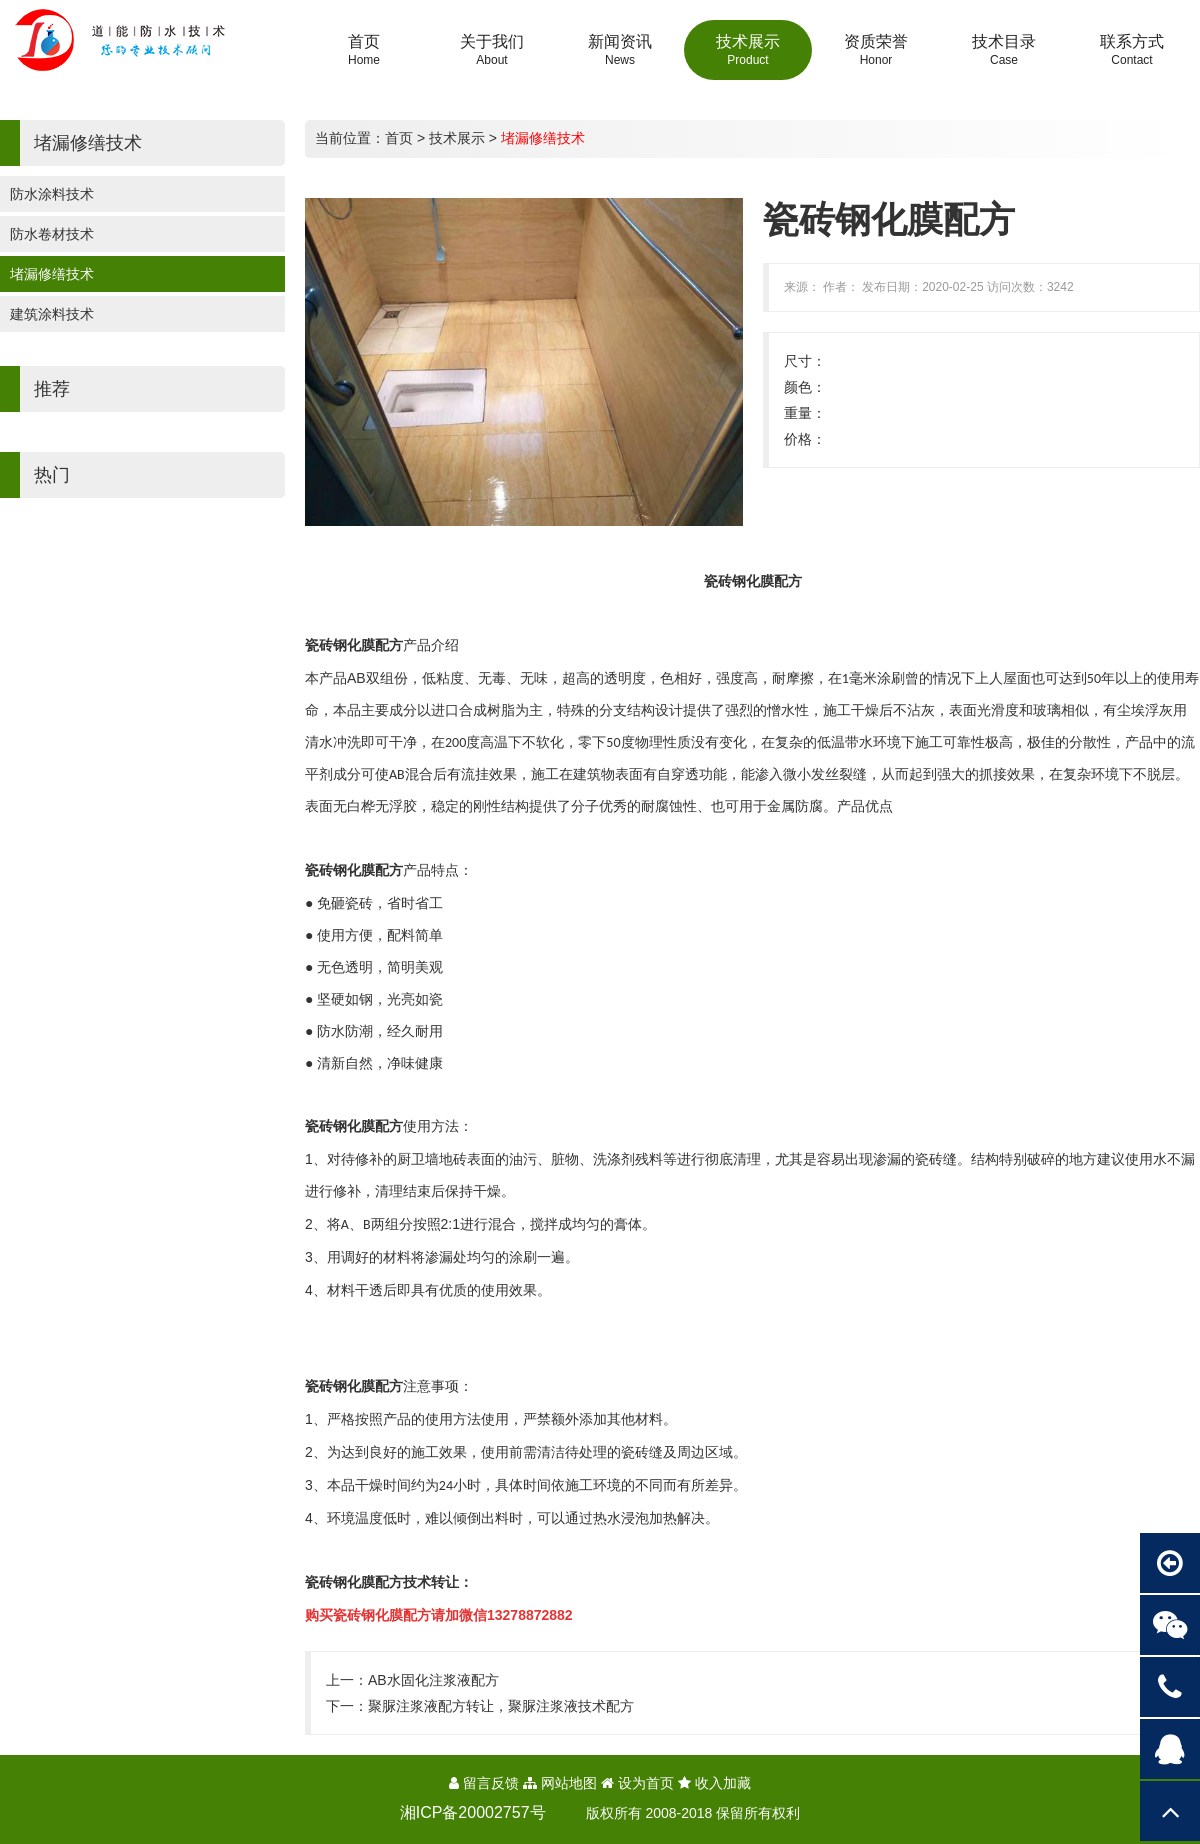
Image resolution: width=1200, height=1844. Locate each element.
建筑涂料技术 (52, 314)
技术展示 (457, 138)
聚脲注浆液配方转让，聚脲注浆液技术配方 (501, 1706)
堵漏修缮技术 (52, 274)
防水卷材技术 (52, 234)
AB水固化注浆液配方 (433, 1680)
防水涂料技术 (52, 194)
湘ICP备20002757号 (473, 1812)
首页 (399, 138)
